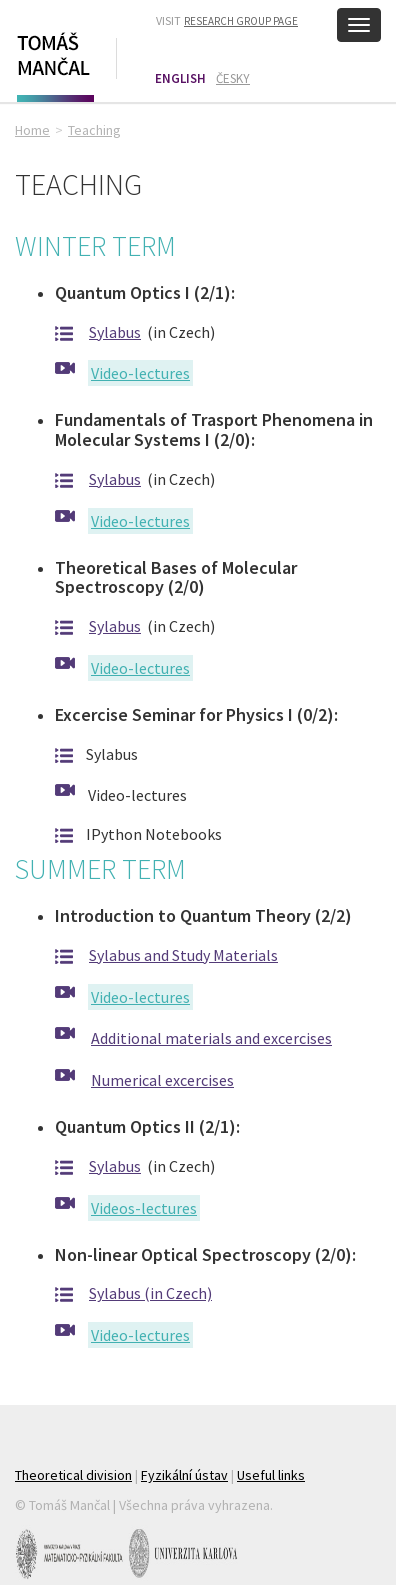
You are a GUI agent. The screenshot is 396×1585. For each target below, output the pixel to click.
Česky (233, 78)
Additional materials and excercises (211, 1038)
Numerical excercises (162, 1080)
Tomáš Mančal (53, 63)
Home (32, 130)
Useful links (271, 1475)
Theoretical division (73, 1475)
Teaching (94, 130)
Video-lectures (140, 373)
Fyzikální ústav (184, 1475)
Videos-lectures (144, 1208)
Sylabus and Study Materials (183, 955)
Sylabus (115, 332)
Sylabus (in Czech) (150, 1293)
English (180, 78)
